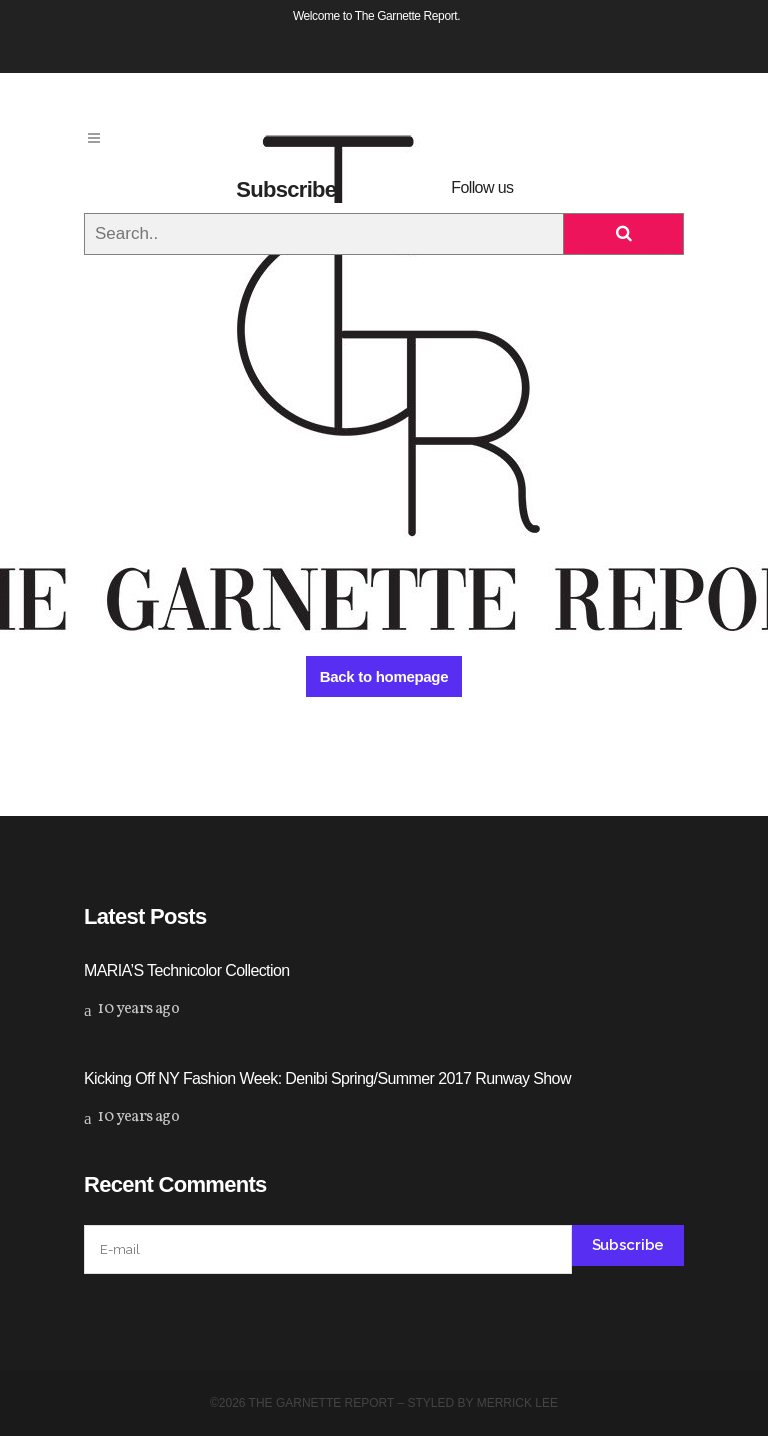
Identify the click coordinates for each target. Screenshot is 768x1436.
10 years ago (131, 1009)
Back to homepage (384, 676)
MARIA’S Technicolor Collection (187, 970)
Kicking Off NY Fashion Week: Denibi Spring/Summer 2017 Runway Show (327, 1078)
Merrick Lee (517, 1403)
